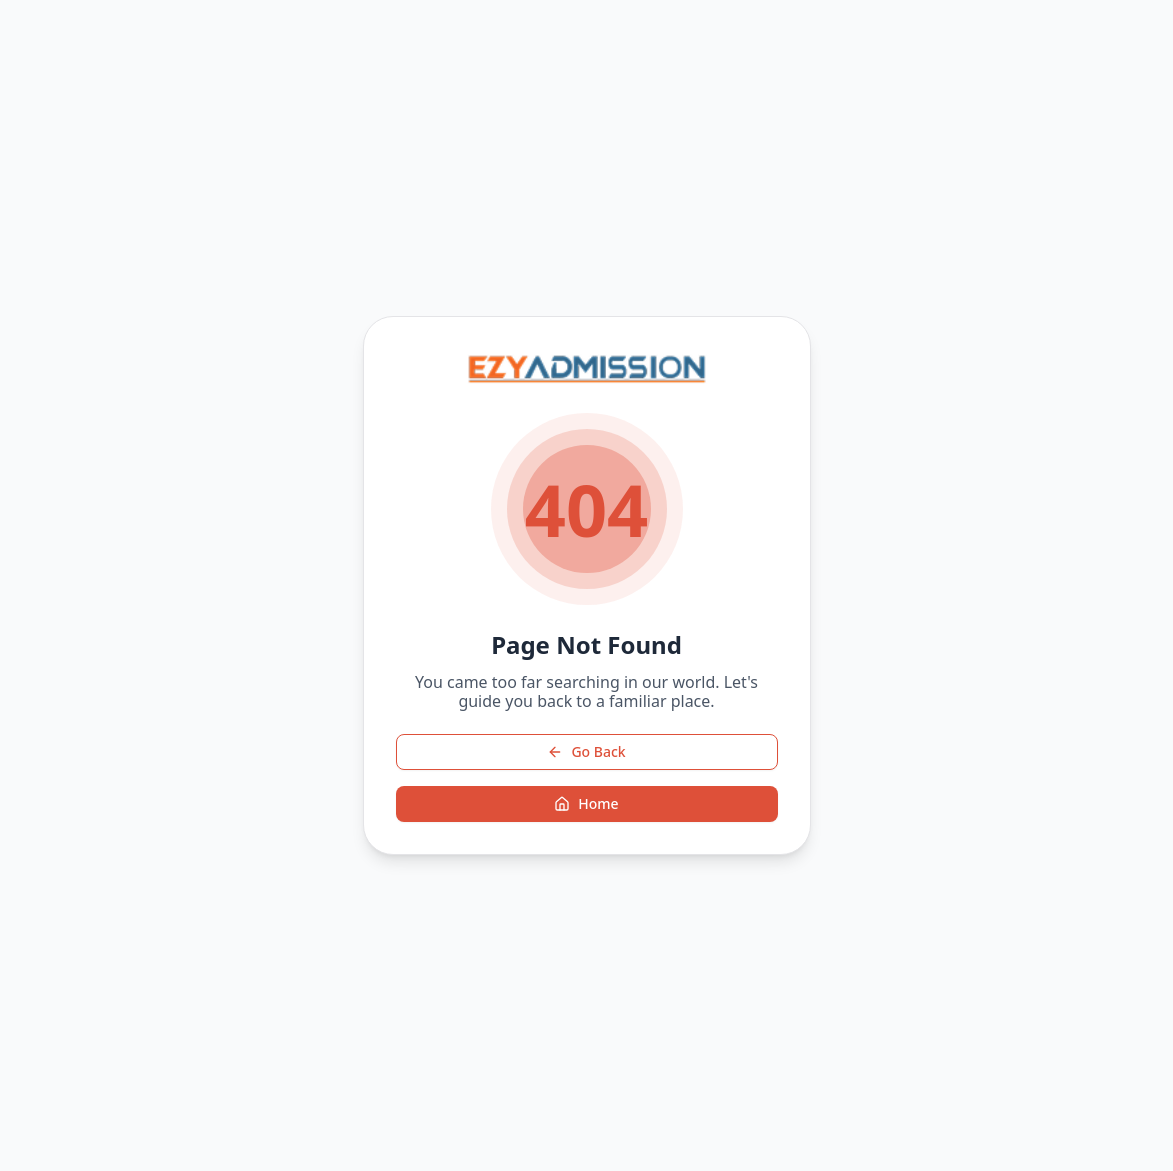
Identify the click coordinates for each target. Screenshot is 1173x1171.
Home (586, 803)
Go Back (586, 751)
